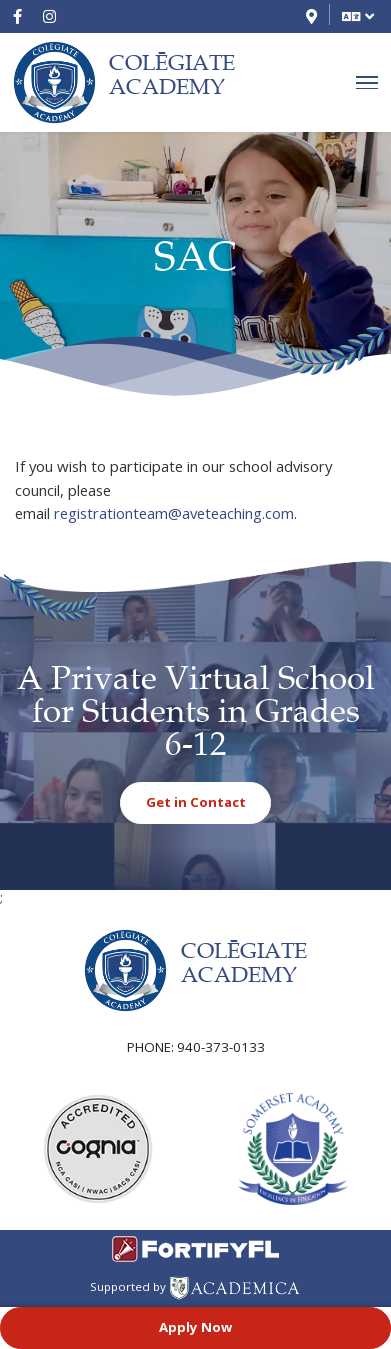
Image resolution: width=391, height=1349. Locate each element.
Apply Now (195, 1327)
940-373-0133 (221, 1047)
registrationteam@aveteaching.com (174, 513)
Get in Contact (196, 802)
